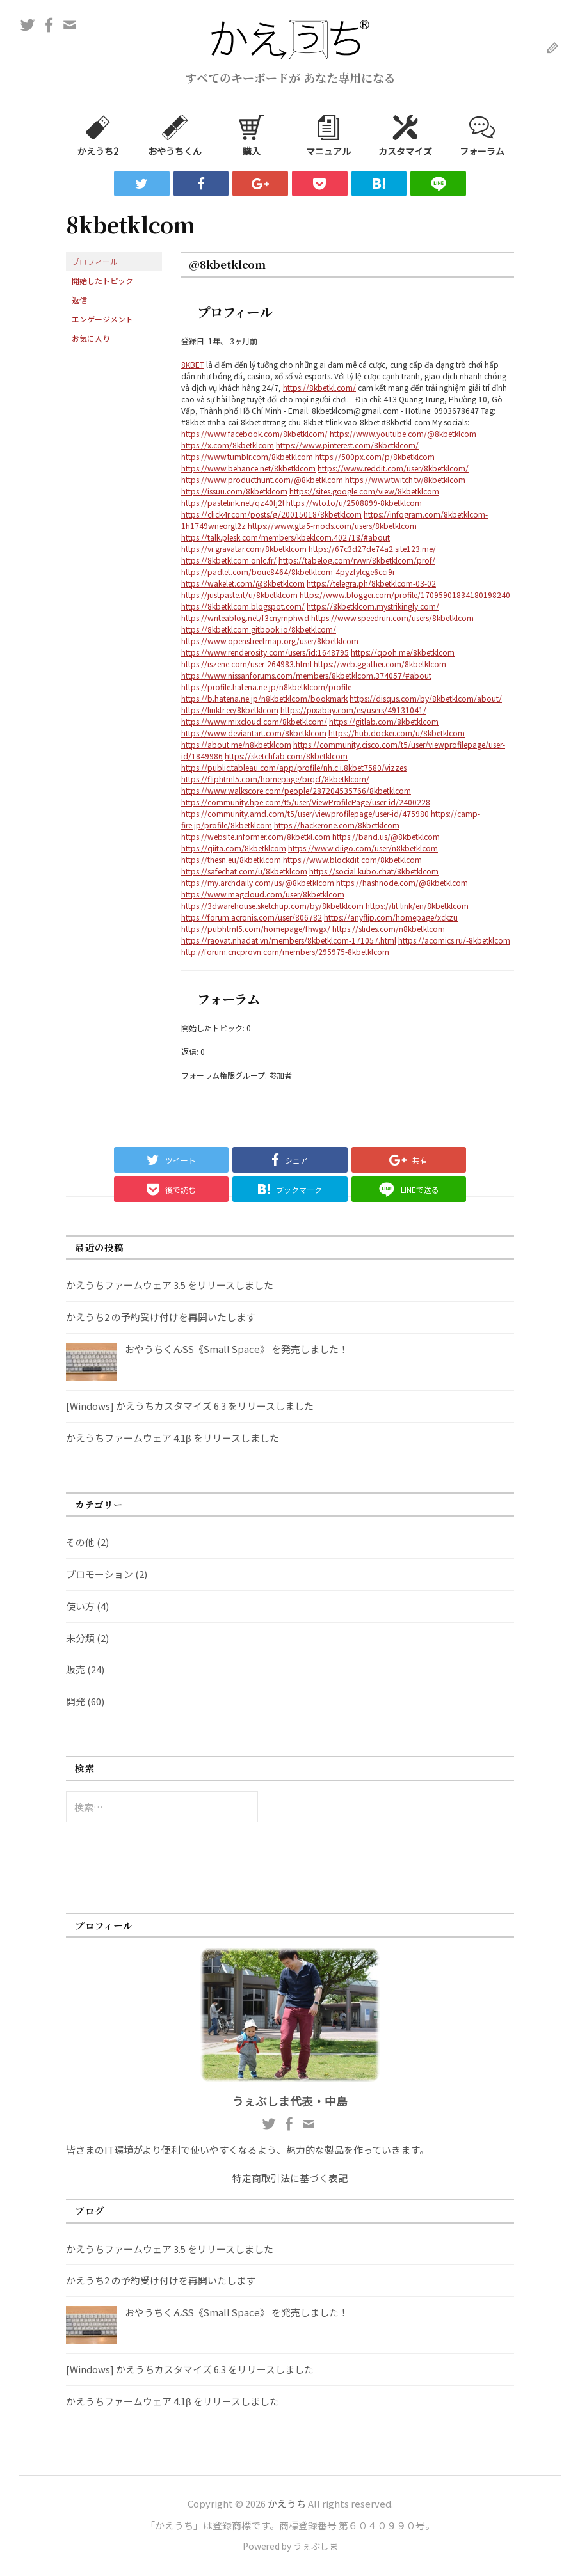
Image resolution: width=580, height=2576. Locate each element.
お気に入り (91, 338)
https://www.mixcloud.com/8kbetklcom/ (254, 721)
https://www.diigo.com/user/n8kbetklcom (363, 847)
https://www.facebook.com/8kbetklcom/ (254, 433)
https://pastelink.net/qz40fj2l (232, 502)
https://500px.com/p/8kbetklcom (375, 456)
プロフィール (95, 261)
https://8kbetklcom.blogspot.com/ (243, 606)
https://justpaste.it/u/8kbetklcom (239, 594)
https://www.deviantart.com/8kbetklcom (253, 732)
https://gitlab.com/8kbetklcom (384, 721)
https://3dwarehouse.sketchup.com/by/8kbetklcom (272, 905)
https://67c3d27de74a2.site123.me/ (372, 548)
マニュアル (328, 134)
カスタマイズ (405, 134)
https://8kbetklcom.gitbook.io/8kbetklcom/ (258, 629)
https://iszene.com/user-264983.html (246, 663)
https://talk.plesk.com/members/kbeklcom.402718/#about (285, 537)
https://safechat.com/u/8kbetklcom (244, 870)
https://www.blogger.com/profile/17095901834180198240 (405, 594)
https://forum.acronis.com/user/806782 (251, 917)
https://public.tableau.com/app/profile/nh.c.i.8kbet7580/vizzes (294, 767)
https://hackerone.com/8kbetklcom (336, 824)
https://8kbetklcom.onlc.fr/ (229, 560)
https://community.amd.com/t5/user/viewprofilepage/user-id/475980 (305, 813)
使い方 (80, 1606)
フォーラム (482, 134)
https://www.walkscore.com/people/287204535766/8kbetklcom (296, 790)
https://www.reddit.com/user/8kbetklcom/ (393, 467)
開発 (75, 1701)
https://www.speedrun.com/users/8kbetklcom (392, 617)
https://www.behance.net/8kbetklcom (248, 467)
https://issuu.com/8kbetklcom (234, 491)
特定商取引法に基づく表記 (290, 2178)
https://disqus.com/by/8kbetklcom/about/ (426, 698)
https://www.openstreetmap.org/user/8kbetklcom (269, 640)
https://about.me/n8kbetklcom (236, 744)
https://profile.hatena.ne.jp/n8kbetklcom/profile (266, 686)
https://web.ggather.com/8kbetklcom (380, 663)
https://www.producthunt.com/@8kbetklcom (262, 479)
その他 (80, 1542)
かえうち (287, 2503)
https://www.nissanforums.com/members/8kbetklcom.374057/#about (306, 675)
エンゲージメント (102, 318)
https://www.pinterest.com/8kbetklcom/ (347, 444)
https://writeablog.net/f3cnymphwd (245, 617)
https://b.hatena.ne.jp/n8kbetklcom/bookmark (264, 698)
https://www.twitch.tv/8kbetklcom (405, 479)
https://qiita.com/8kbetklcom (233, 847)
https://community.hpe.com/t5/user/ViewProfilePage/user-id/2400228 (305, 801)
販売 (75, 1669)
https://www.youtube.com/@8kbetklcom (403, 433)
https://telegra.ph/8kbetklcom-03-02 (371, 583)
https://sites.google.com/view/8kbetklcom (364, 491)
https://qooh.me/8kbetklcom (403, 652)
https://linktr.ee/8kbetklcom (229, 709)
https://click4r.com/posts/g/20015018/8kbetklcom (271, 514)
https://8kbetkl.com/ (319, 387)
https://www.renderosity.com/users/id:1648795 (265, 652)
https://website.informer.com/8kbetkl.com (255, 836)
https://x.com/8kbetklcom (227, 444)
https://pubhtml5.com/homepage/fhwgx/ (255, 928)
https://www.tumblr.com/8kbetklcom (247, 456)
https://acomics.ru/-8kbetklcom (454, 940)
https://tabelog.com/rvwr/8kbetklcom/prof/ (356, 560)
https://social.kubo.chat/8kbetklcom (374, 870)
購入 (251, 134)
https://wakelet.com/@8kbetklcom (243, 583)
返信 (79, 299)
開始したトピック (102, 280)
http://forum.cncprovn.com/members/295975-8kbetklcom (285, 951)
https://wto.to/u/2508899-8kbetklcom (354, 502)
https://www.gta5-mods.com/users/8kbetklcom (332, 525)
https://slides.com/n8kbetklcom (388, 928)
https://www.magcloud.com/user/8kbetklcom (262, 894)
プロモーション (99, 1574)
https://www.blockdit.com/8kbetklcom (352, 859)
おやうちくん (175, 134)
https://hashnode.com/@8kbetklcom (402, 882)
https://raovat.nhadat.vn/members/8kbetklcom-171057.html (288, 940)
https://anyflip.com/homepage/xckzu (391, 917)
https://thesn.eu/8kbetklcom (231, 859)
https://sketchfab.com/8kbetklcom (286, 755)
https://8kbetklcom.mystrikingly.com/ (373, 606)
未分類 (80, 1638)
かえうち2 (97, 134)
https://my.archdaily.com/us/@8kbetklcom (257, 882)
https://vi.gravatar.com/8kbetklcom (244, 548)
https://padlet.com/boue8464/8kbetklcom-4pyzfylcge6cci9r (288, 571)
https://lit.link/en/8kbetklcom (417, 905)
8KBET (192, 364)
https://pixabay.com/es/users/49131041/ (353, 709)
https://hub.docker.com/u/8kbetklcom (396, 732)
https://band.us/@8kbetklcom (386, 836)
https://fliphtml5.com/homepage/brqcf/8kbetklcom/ (275, 778)
